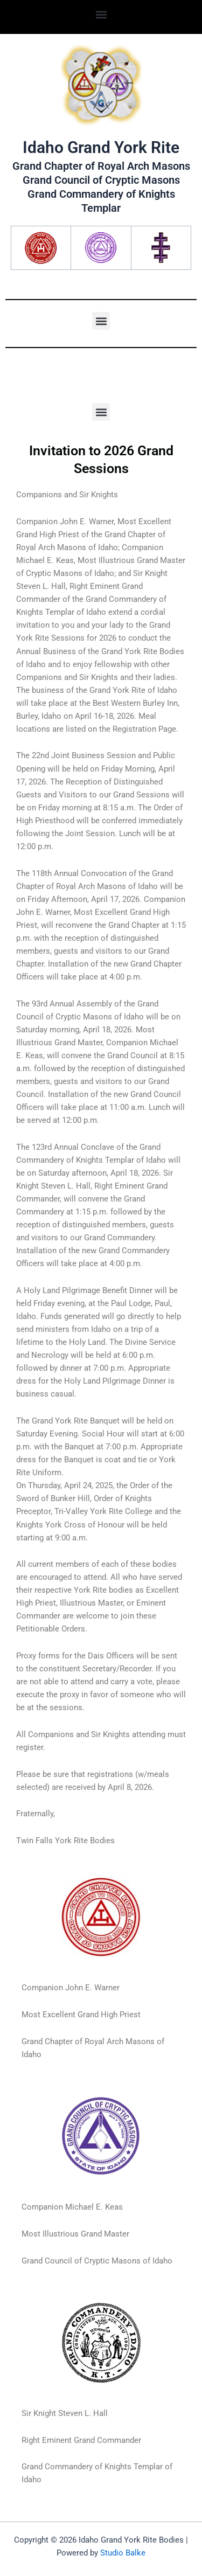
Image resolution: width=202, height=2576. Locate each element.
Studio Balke (122, 2553)
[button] (101, 14)
